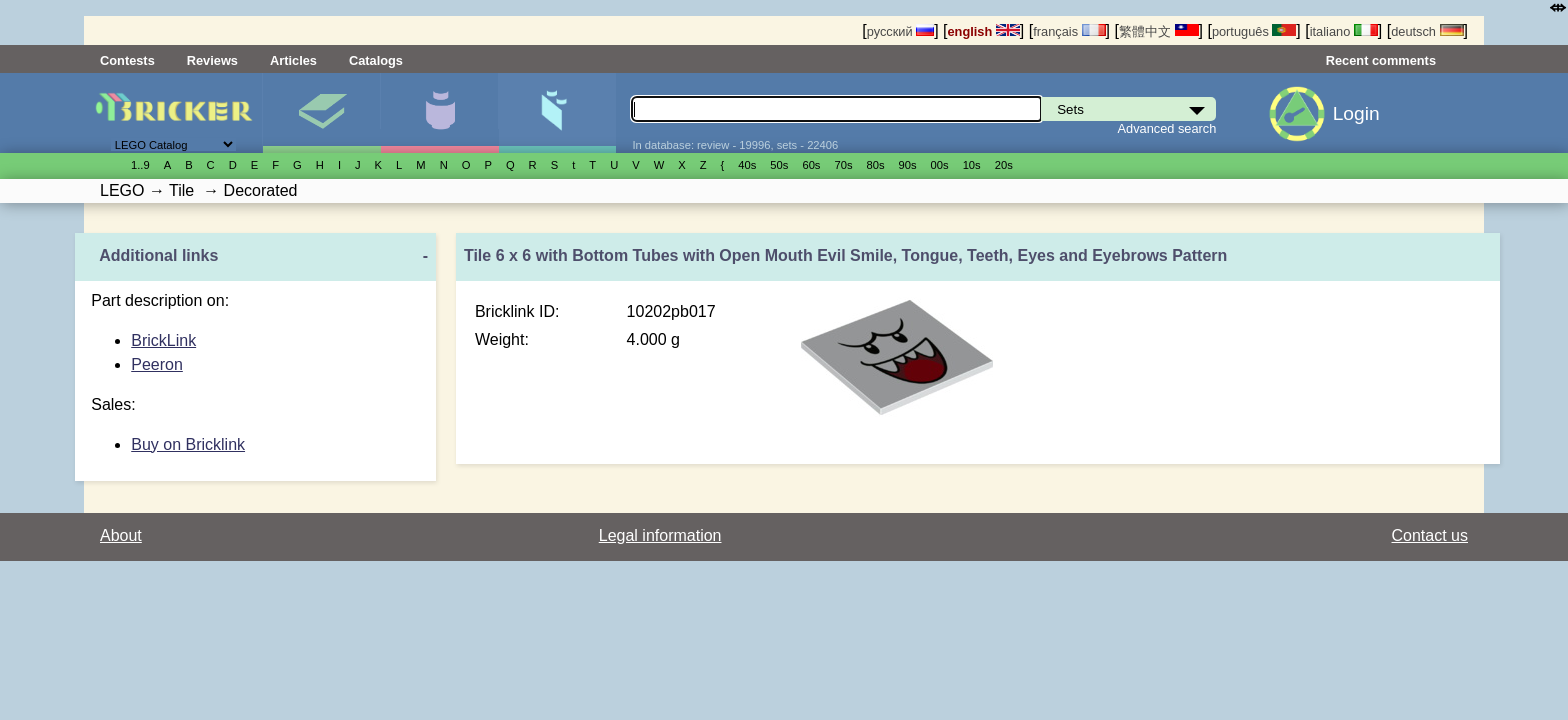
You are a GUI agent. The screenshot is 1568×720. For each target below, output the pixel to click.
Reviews (212, 60)
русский (900, 31)
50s (779, 165)
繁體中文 (1159, 31)
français (1069, 31)
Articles (293, 60)
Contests (127, 60)
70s (843, 165)
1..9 (140, 165)
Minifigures (439, 113)
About (121, 535)
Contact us (1430, 535)
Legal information (660, 535)
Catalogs (376, 60)
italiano (1344, 31)
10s (972, 165)
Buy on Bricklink (188, 444)
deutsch (1427, 31)
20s (1004, 165)
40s (747, 165)
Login (1356, 113)
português (1254, 31)
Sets (321, 113)
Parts (557, 113)
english (984, 31)
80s (876, 165)
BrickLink (163, 340)
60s (811, 165)
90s (908, 165)
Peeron (157, 364)
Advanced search (1167, 128)
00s (940, 165)
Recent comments (1381, 60)
